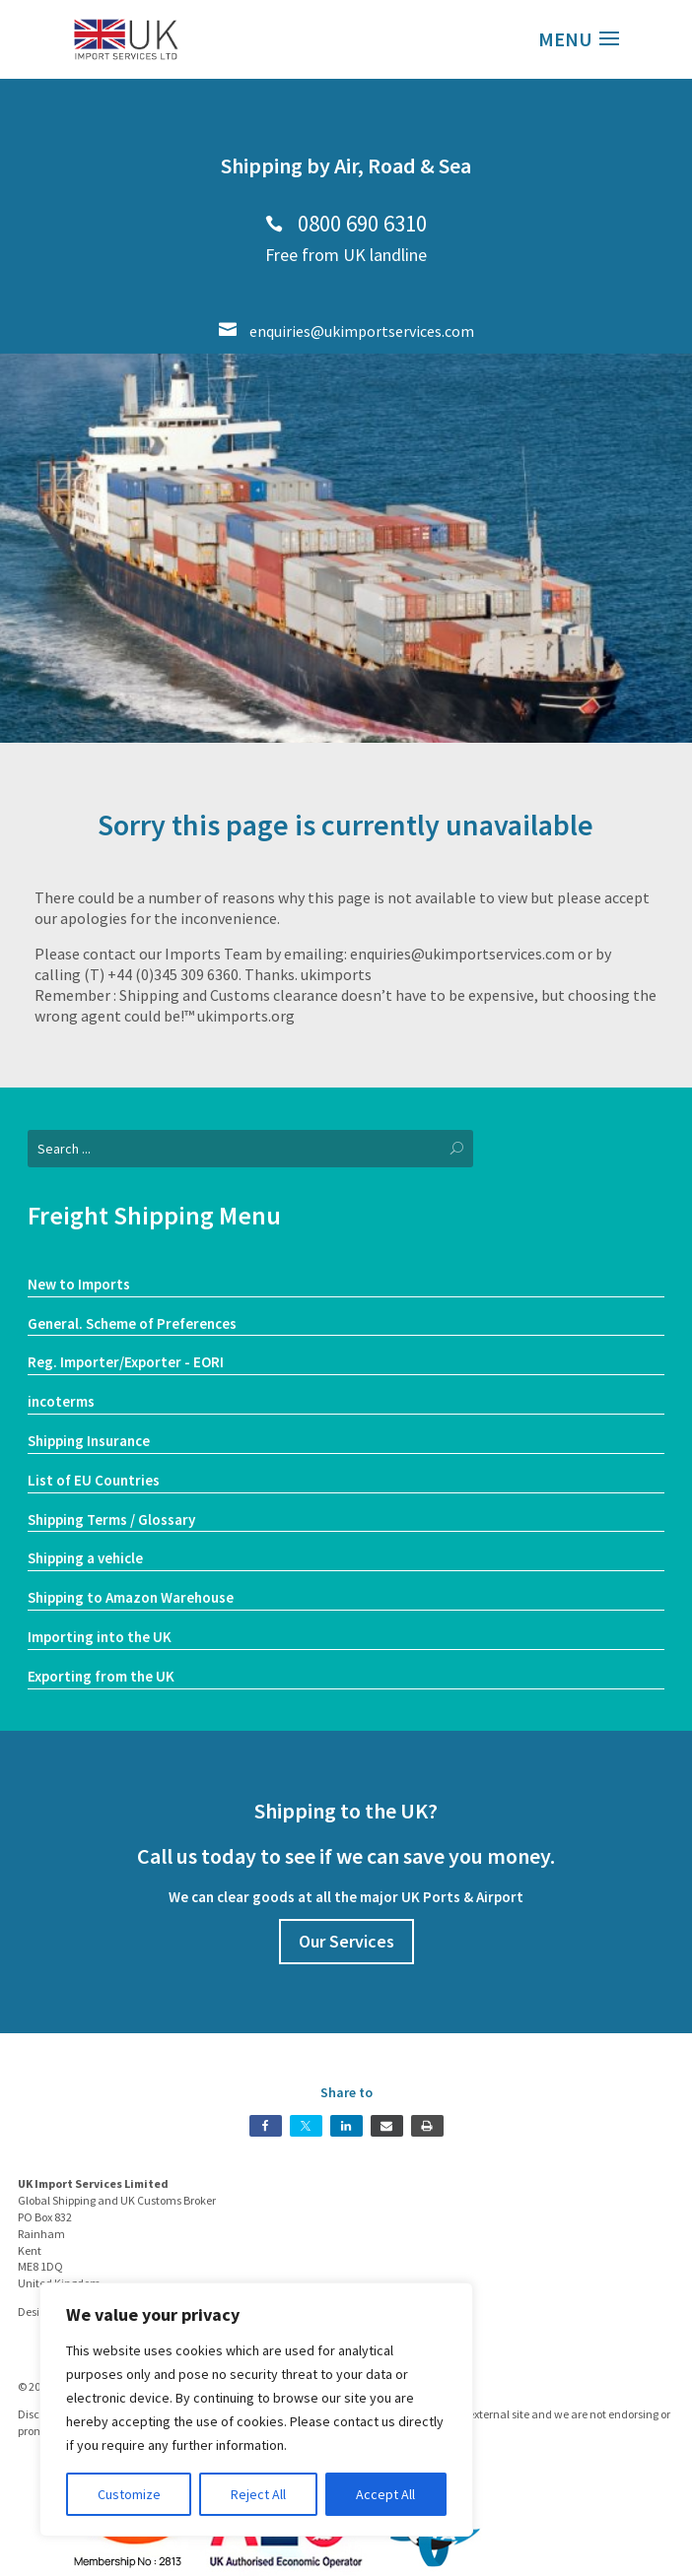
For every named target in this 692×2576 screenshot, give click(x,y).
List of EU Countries (94, 1480)
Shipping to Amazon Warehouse (131, 1597)
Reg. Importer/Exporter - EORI (126, 1362)
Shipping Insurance (89, 1440)
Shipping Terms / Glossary (111, 1519)
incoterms (61, 1401)
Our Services (346, 1941)
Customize (129, 2494)
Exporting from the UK (101, 1676)
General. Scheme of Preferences (132, 1323)
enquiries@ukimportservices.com (346, 331)
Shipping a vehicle (85, 1558)
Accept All (385, 2494)
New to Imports (79, 1284)
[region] (256, 2409)
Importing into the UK (100, 1636)
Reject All (258, 2494)
